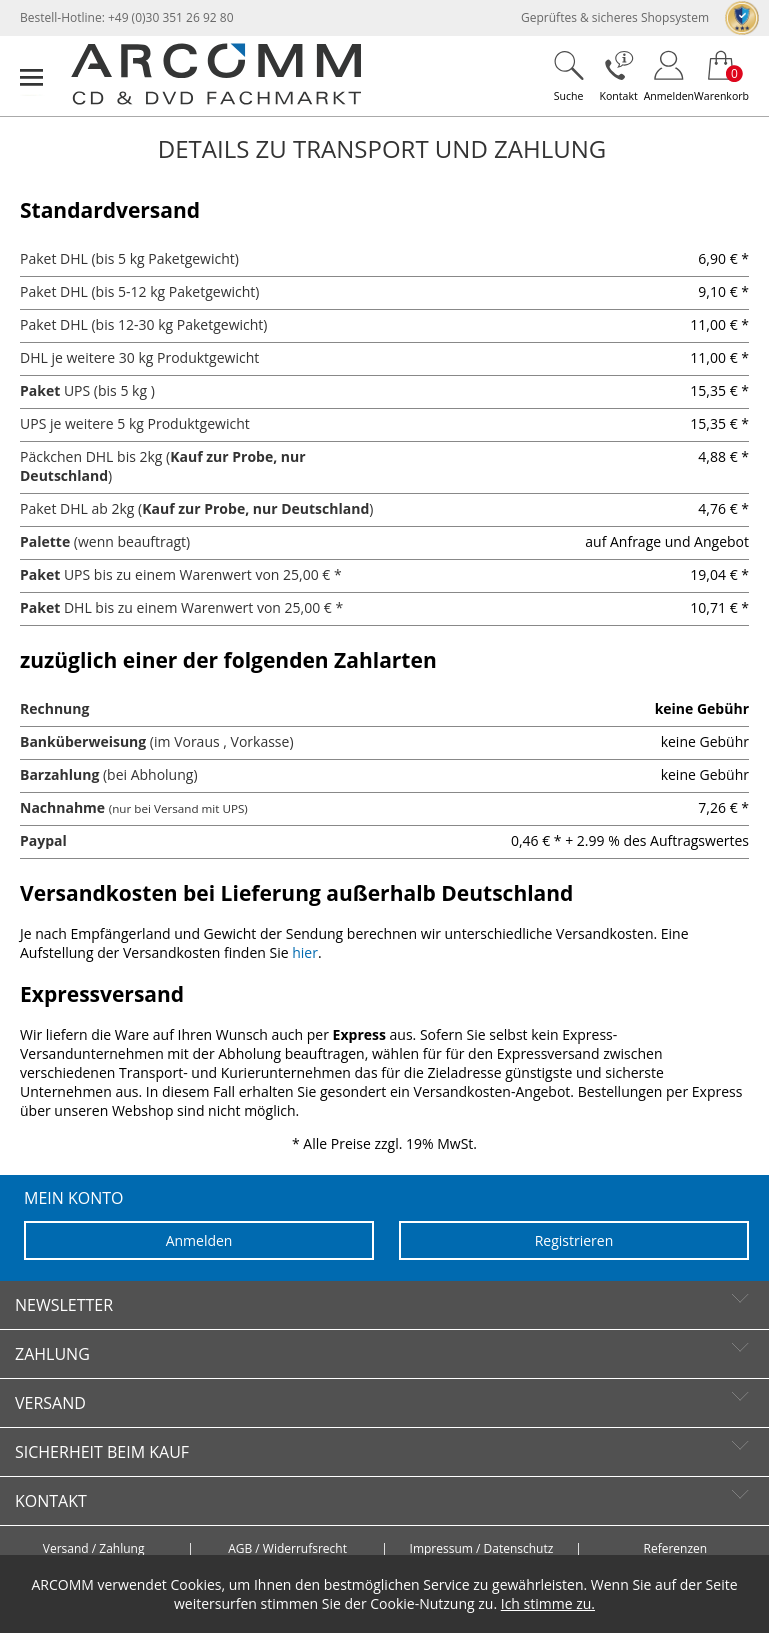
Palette (45, 541)
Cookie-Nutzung (422, 1603)
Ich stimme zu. (548, 1603)
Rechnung (54, 708)
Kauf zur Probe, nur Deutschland (255, 508)
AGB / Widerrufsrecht (287, 1549)
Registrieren (574, 1240)
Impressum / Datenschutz (482, 1549)
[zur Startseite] (216, 100)
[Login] (669, 75)
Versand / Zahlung (94, 1549)
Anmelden (199, 1240)
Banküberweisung (83, 741)
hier (305, 952)
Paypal (43, 840)
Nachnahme (62, 807)
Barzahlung (59, 774)
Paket (40, 390)
